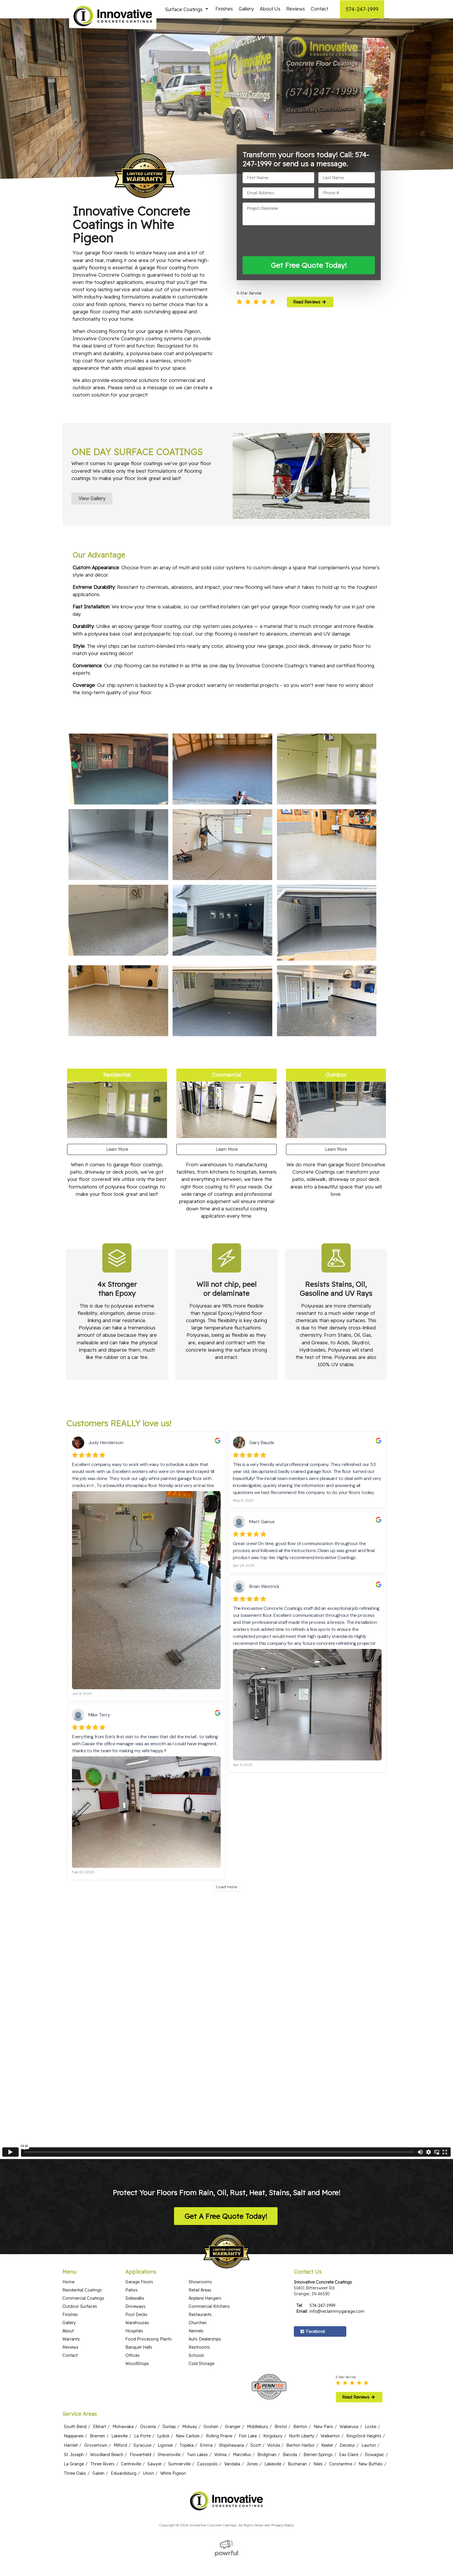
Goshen (210, 2414)
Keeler (327, 2432)
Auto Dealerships (205, 2326)
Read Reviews (309, 302)
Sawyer (155, 2451)
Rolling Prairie (219, 2423)
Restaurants (200, 2302)
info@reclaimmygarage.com (337, 2298)
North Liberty (301, 2423)
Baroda (290, 2442)
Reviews (295, 9)
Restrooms (199, 2334)
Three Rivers (102, 2451)
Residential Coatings (82, 2277)
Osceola (148, 2414)
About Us (270, 9)
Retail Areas (200, 2277)
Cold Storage (201, 2350)
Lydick (163, 2423)
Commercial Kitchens (209, 2293)
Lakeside (272, 2451)
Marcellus (242, 2442)
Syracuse (142, 2432)
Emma (206, 2432)
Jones (252, 2451)
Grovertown (95, 2432)
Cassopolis (207, 2451)
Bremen (97, 2423)
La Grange (74, 2451)
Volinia (220, 2442)
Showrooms (200, 2269)
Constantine (340, 2451)
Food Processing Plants (148, 2326)
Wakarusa (349, 2414)
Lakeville (119, 2423)
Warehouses (137, 2310)
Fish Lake (248, 2423)
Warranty (71, 2326)
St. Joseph (74, 2442)
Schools (196, 2342)
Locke (370, 2414)
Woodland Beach (106, 2442)
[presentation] (287, 240)
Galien (98, 2460)
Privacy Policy (282, 2513)
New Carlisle (187, 2423)
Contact (319, 9)
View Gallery (92, 498)
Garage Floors (139, 2269)
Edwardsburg (123, 2460)
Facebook (312, 2319)
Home (68, 2269)
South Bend (75, 2414)
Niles (318, 2451)
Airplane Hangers (205, 2285)
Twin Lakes (197, 2442)
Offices (132, 2342)
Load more (226, 1874)
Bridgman (266, 2442)
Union (148, 2460)
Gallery (246, 9)
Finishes (224, 9)
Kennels (196, 2318)
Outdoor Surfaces (79, 2293)
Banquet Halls (138, 2334)
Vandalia (232, 2451)
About (68, 2318)
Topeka (187, 2432)
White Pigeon (173, 2460)
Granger (232, 2414)
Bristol (281, 2414)
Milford (120, 2432)
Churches (198, 2310)
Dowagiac (374, 2442)
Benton (300, 2414)
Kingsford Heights (363, 2423)
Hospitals (134, 2318)
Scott (255, 2432)
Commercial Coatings (83, 2285)
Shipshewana (231, 2432)
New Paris (323, 2414)
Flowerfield (140, 2442)
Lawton (368, 2432)
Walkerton (330, 2423)
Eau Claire (348, 2442)
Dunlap (169, 2414)
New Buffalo (371, 2451)
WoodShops (137, 2350)
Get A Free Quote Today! (226, 2203)
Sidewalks (134, 2285)
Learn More (117, 1149)
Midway (189, 2414)
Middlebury (257, 2414)
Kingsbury (272, 2423)
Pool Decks (136, 2302)
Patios (131, 2277)
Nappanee (73, 2423)
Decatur (347, 2432)
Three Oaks (75, 2460)
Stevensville (169, 2442)
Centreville (131, 2451)
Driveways (135, 2293)
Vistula (273, 2432)
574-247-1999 (362, 9)
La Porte (142, 2423)
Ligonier (165, 2432)
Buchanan (297, 2451)
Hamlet (71, 2432)
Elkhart (99, 2414)
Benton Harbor (300, 2432)
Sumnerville (179, 2451)
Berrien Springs (318, 2442)
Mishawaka (123, 2414)
